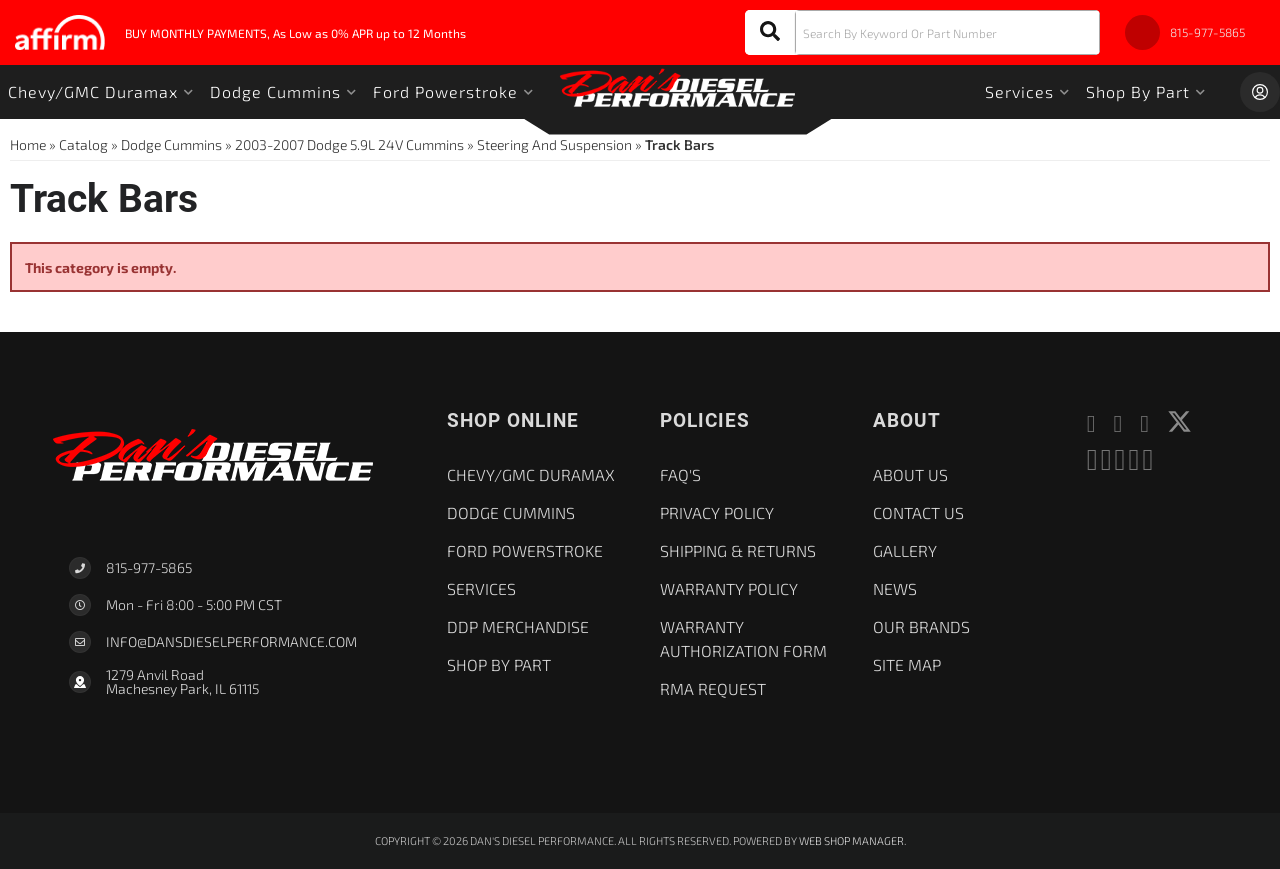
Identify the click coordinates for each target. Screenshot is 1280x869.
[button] (922, 32)
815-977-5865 (149, 567)
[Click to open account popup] (1260, 92)
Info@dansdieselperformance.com (231, 642)
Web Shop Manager (851, 840)
